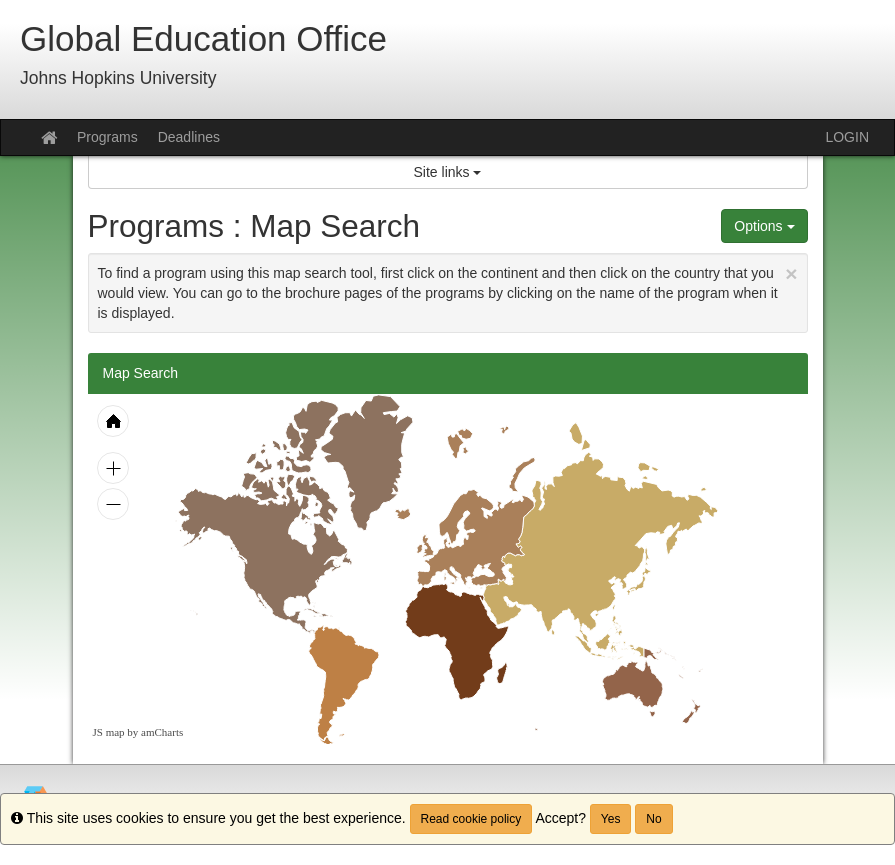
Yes (611, 819)
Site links (448, 172)
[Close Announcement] (791, 273)
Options (764, 226)
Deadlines (189, 137)
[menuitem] (344, 685)
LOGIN (847, 137)
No (653, 819)
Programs (107, 137)
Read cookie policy (471, 819)
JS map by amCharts (138, 732)
